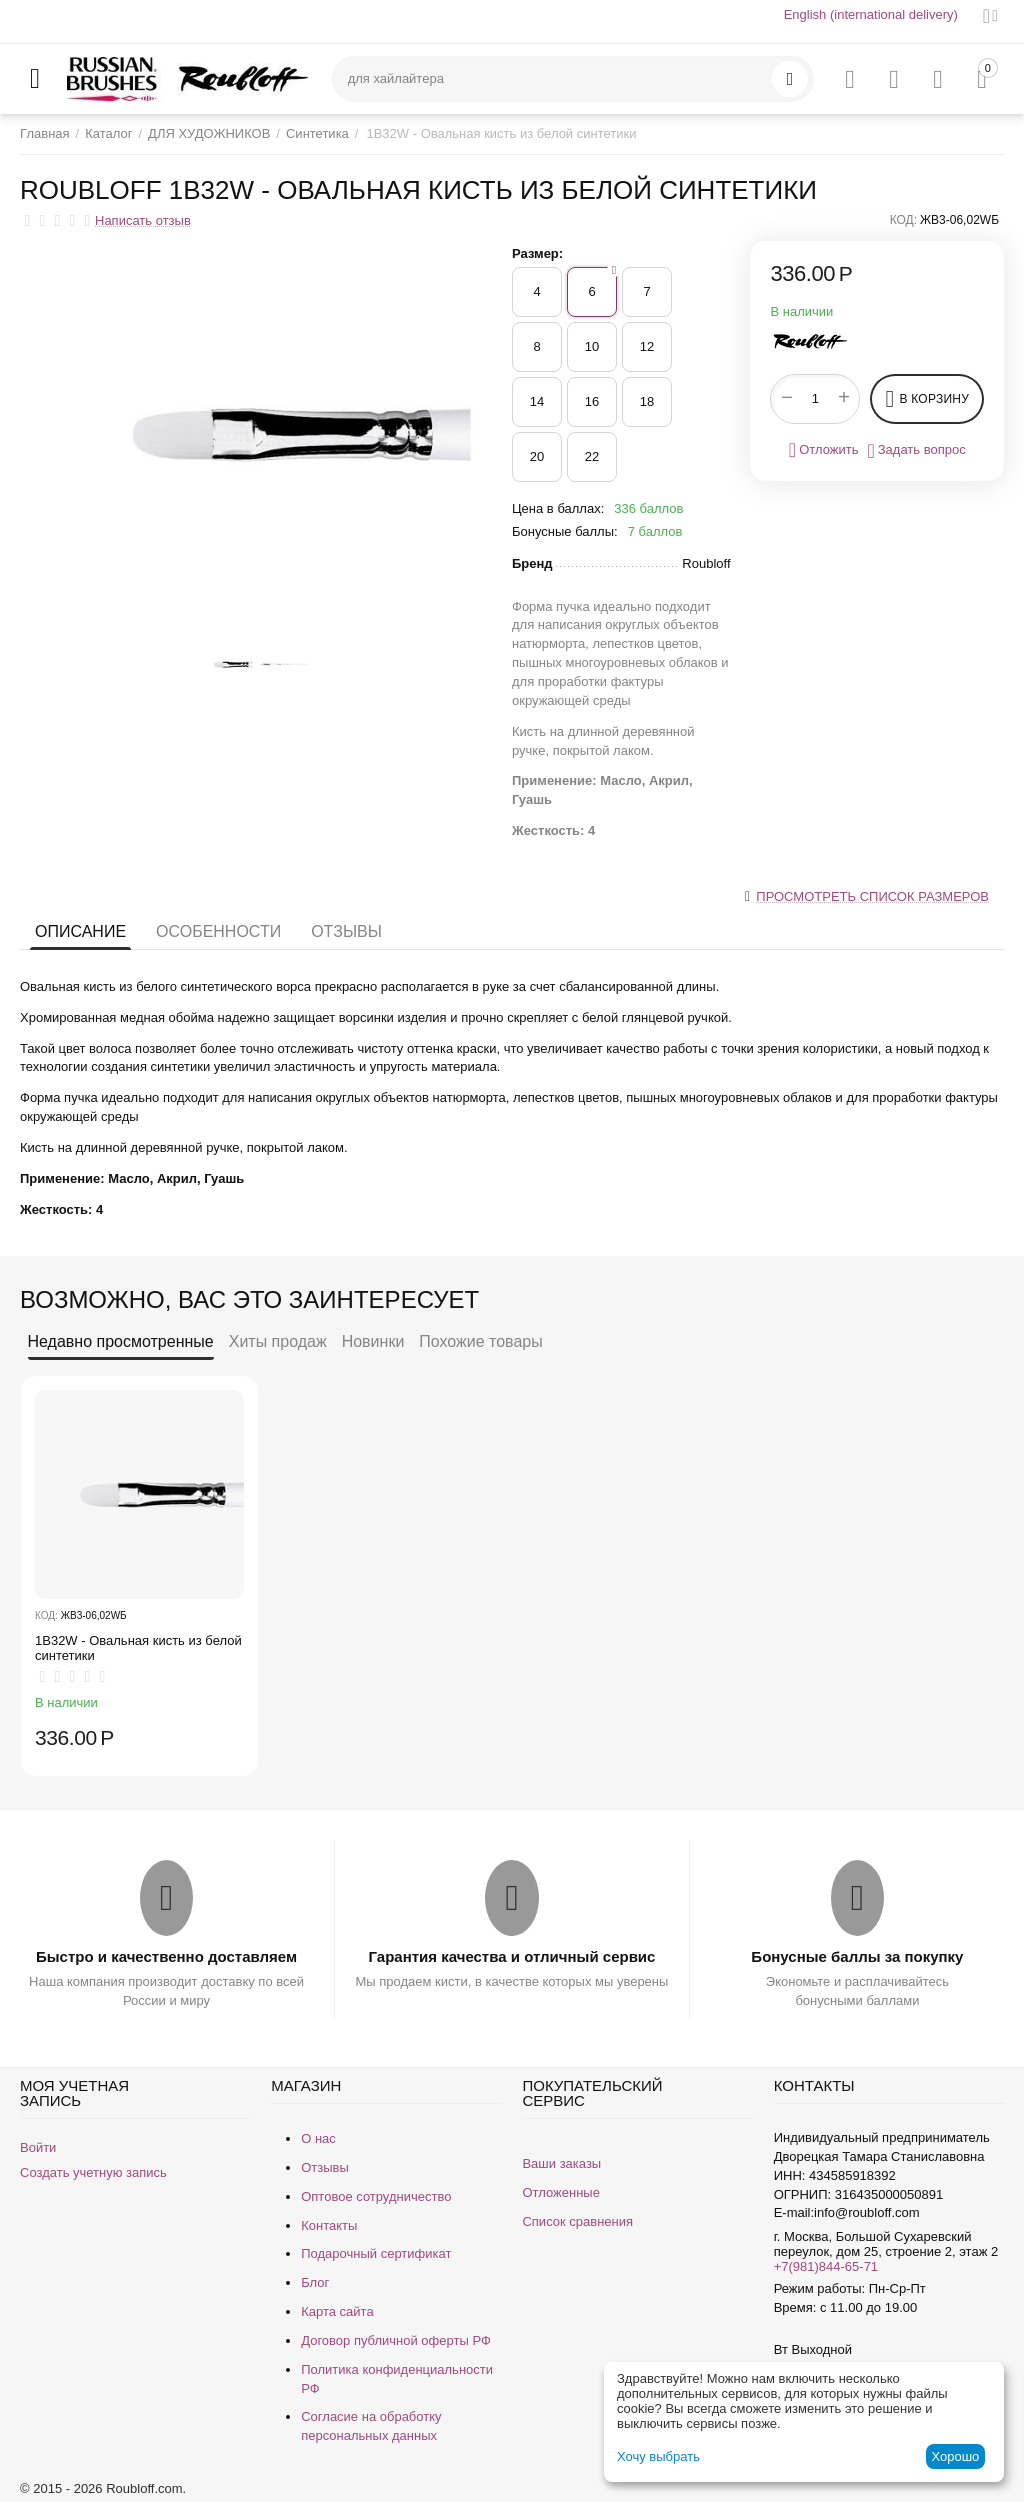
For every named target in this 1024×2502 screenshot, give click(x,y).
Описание (80, 931)
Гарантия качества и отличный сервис (512, 1956)
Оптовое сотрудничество (376, 2196)
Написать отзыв (143, 221)
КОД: (903, 220)
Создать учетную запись (93, 2172)
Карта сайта (337, 2311)
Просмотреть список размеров (872, 896)
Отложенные (560, 2192)
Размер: (537, 253)
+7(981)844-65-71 (826, 2266)
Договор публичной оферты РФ (396, 2340)
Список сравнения (577, 2221)
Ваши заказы (561, 2163)
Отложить (824, 450)
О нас (318, 2138)
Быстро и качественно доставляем (166, 1956)
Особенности (218, 931)
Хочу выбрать (658, 2456)
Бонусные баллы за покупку (857, 1956)
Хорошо (955, 2456)
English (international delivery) (871, 14)
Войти (38, 2147)
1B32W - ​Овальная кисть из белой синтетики (138, 1648)
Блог (315, 2282)
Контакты (329, 2225)
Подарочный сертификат (376, 2253)
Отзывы (346, 931)
